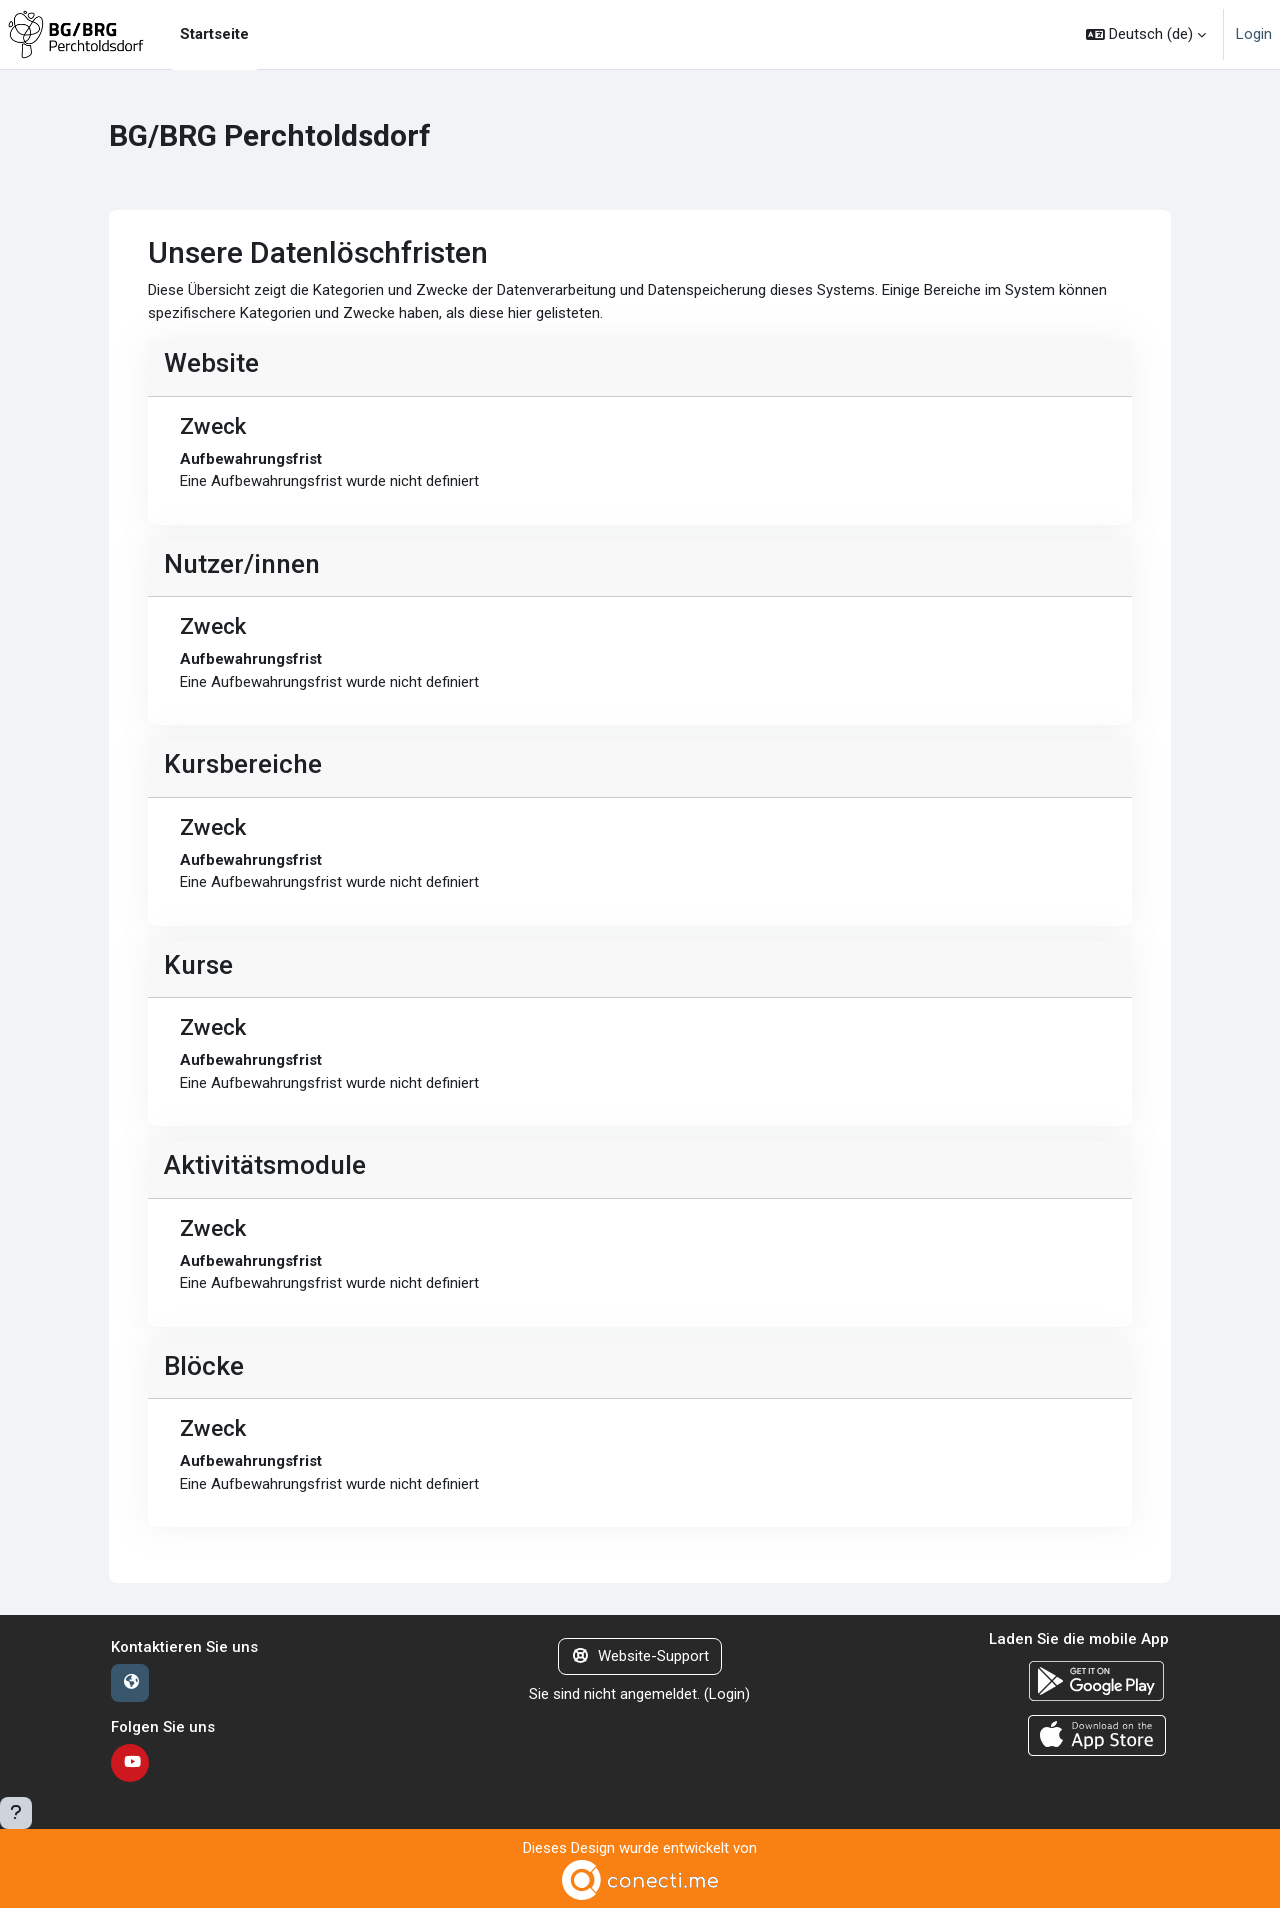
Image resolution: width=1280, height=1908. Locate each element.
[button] (1146, 34)
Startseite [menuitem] (214, 34)
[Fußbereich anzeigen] (16, 1813)
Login (1254, 34)
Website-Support (640, 1656)
